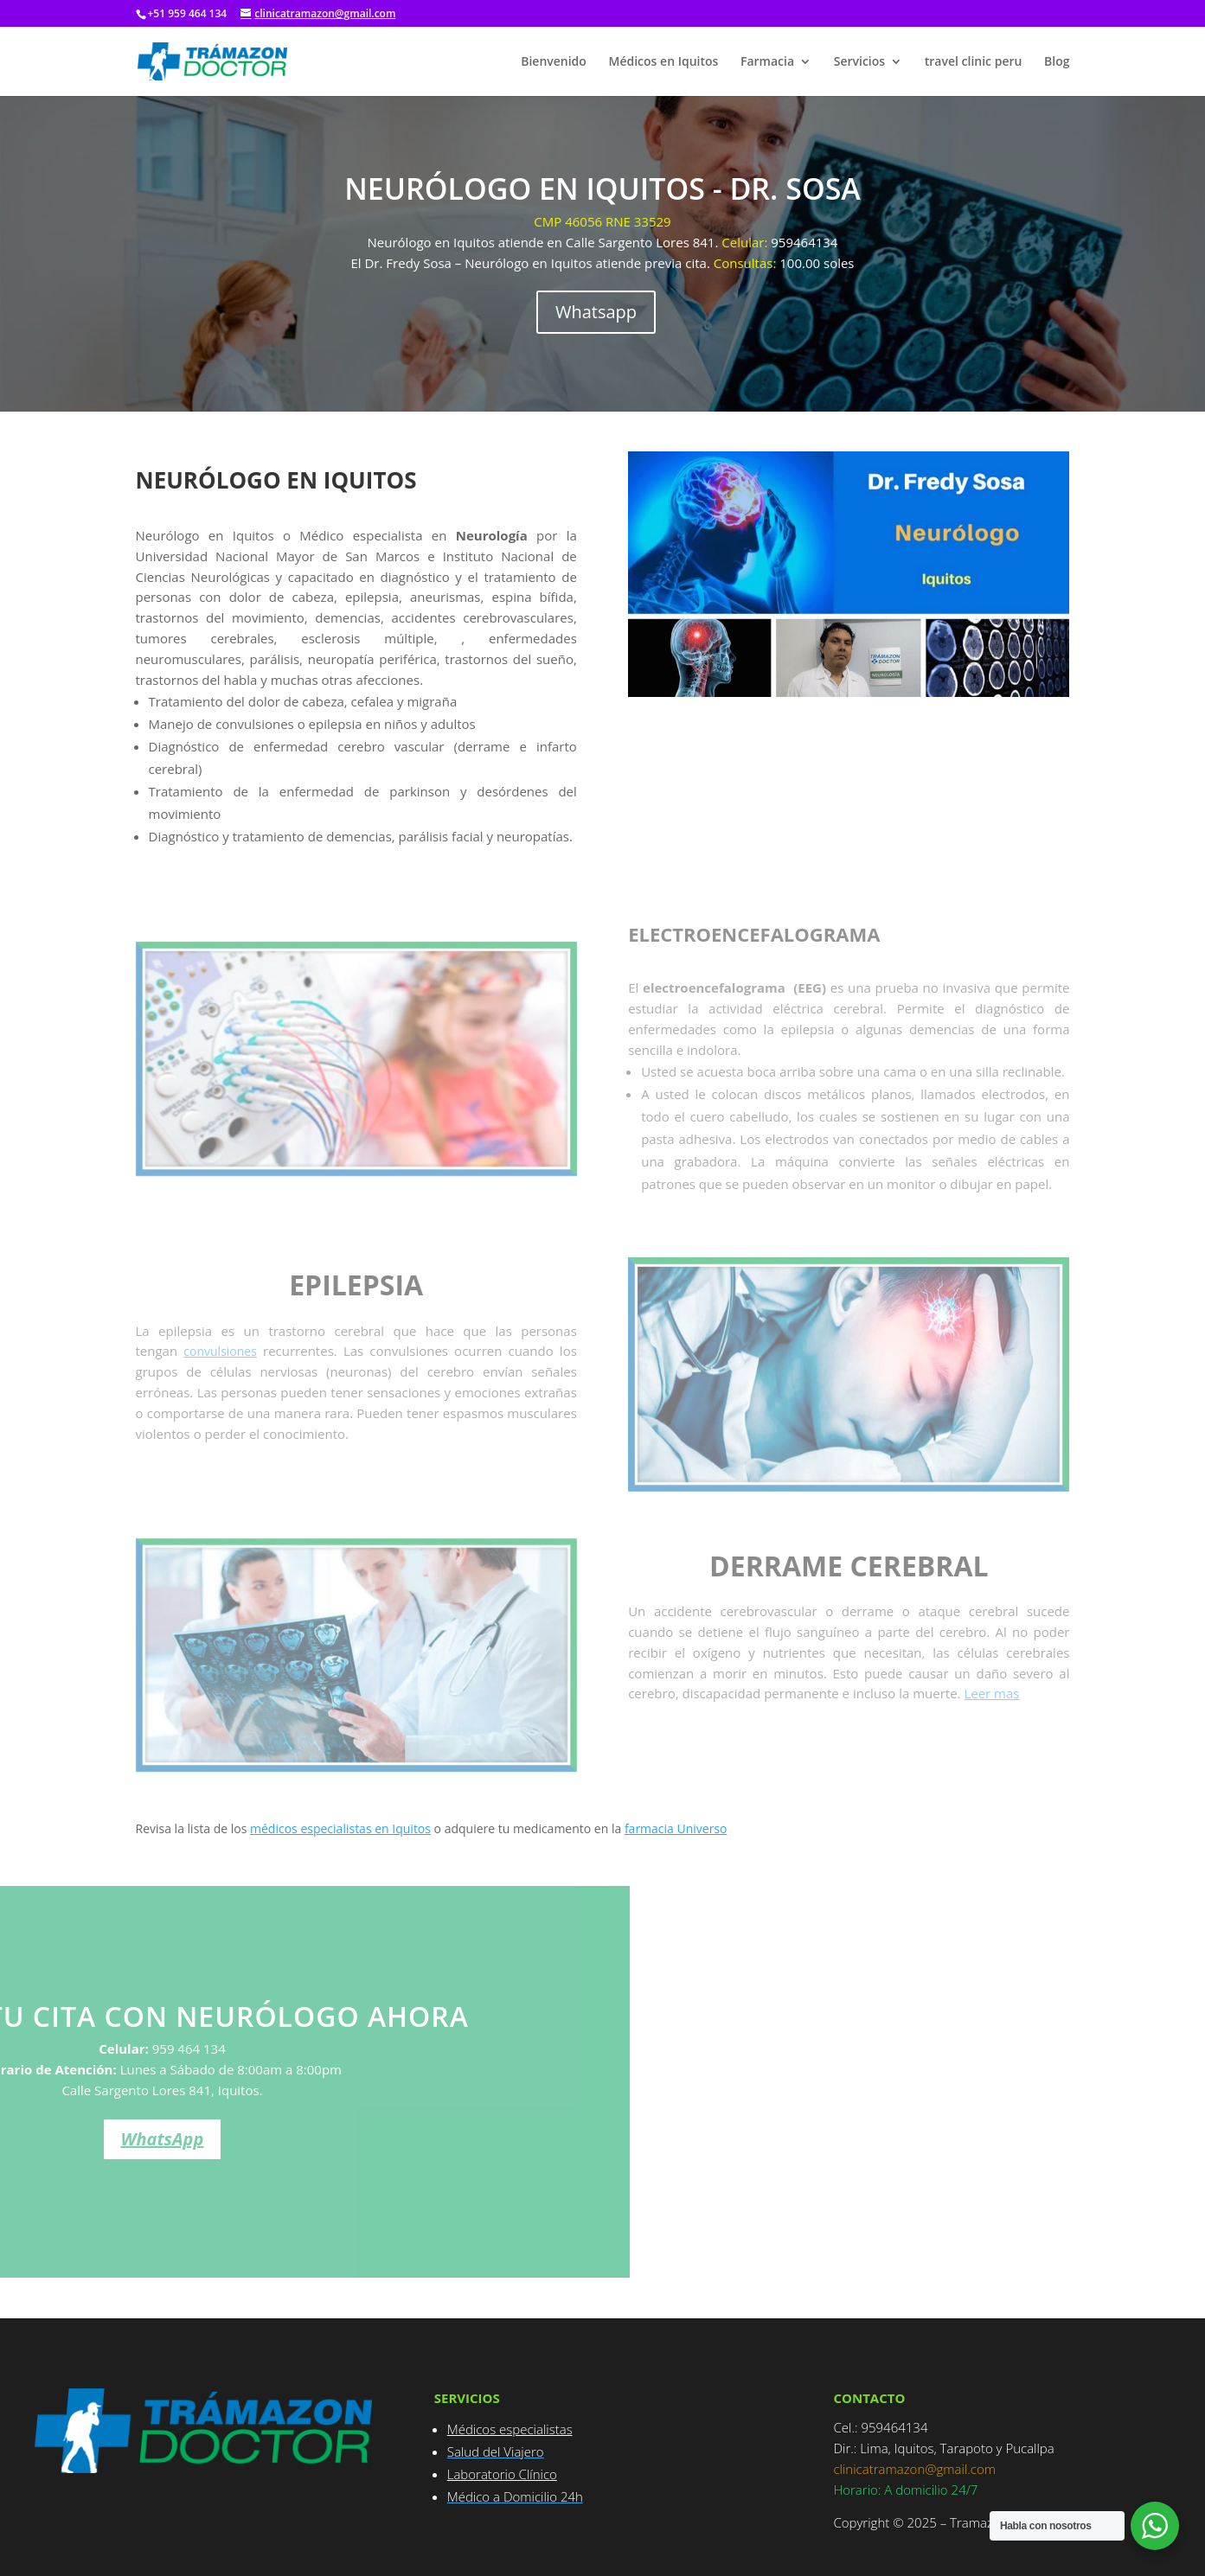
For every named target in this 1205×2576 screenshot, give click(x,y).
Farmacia (767, 62)
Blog (1056, 62)
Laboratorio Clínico (502, 2474)
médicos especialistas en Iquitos (340, 1828)
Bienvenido (553, 62)
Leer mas (991, 1693)
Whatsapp (596, 311)
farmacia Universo (676, 1828)
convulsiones (220, 1351)
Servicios (859, 62)
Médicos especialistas (510, 2429)
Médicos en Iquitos (664, 62)
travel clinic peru (973, 62)
